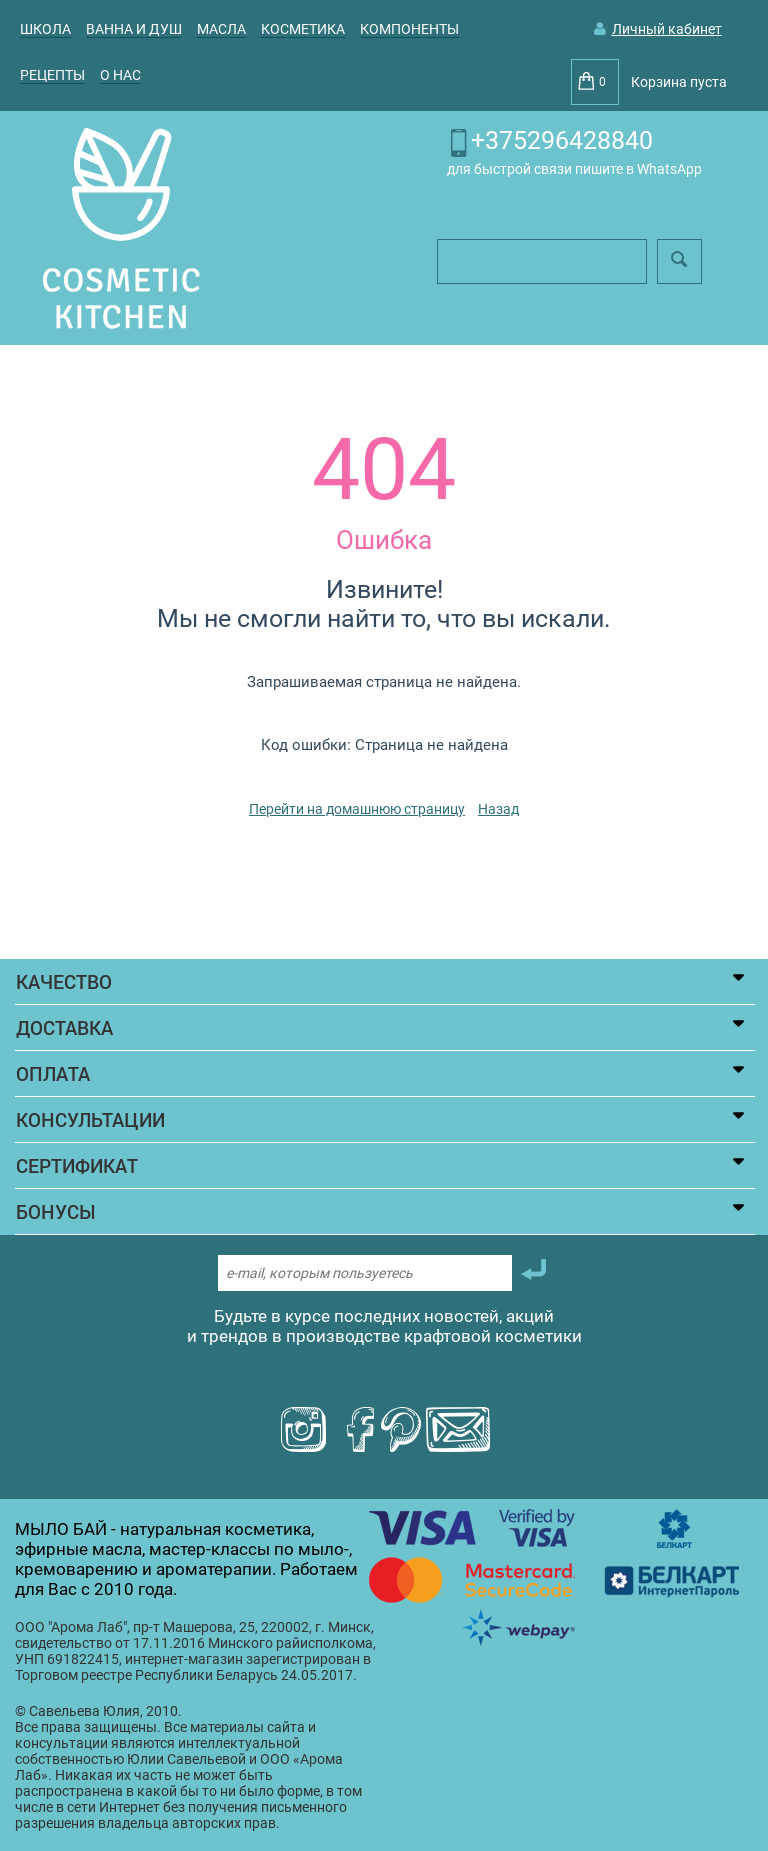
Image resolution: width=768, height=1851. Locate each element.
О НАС (120, 75)
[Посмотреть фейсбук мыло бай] (357, 1431)
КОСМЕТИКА (303, 29)
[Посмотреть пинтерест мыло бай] (401, 1431)
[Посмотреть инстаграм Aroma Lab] (303, 1431)
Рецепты (52, 75)
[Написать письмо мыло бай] (458, 1431)
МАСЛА (221, 29)
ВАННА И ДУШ (134, 29)
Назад (498, 809)
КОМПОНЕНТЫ (409, 29)
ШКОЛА (45, 29)
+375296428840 (562, 140)
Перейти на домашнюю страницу (357, 809)
